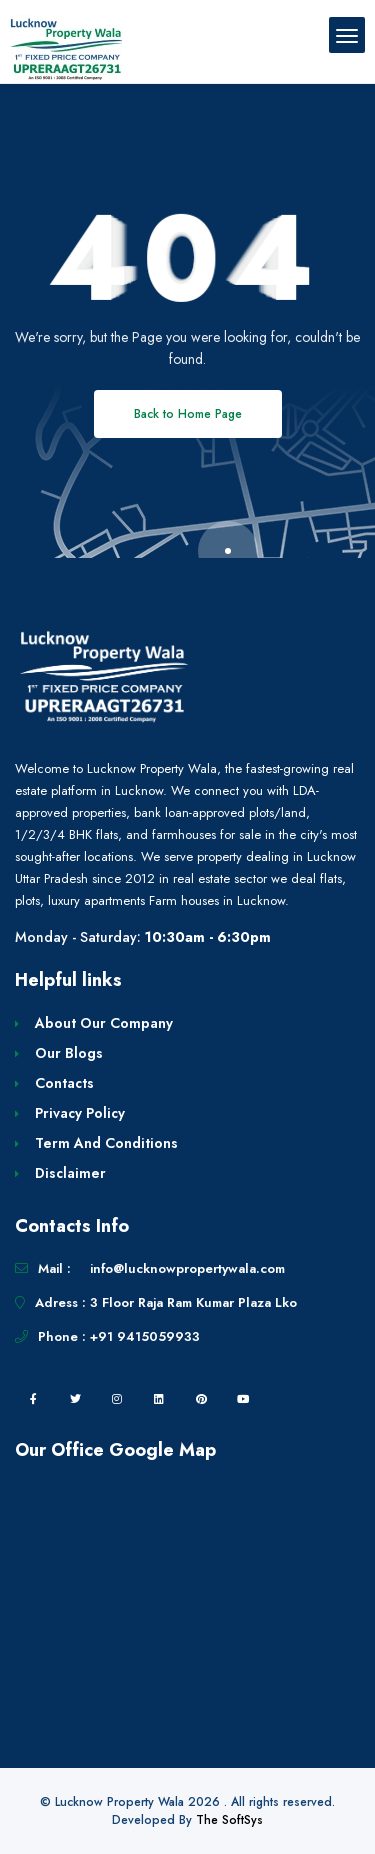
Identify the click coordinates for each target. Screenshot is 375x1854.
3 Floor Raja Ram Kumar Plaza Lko (193, 1302)
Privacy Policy (80, 1113)
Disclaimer (70, 1173)
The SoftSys (229, 1820)
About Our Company (104, 1023)
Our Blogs (69, 1053)
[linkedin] (159, 1399)
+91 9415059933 (145, 1336)
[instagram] (117, 1399)
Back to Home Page (188, 414)
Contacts (64, 1083)
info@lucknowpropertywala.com (187, 1268)
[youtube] (243, 1399)
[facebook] (33, 1399)
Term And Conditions (106, 1143)
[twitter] (75, 1399)
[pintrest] (201, 1399)
